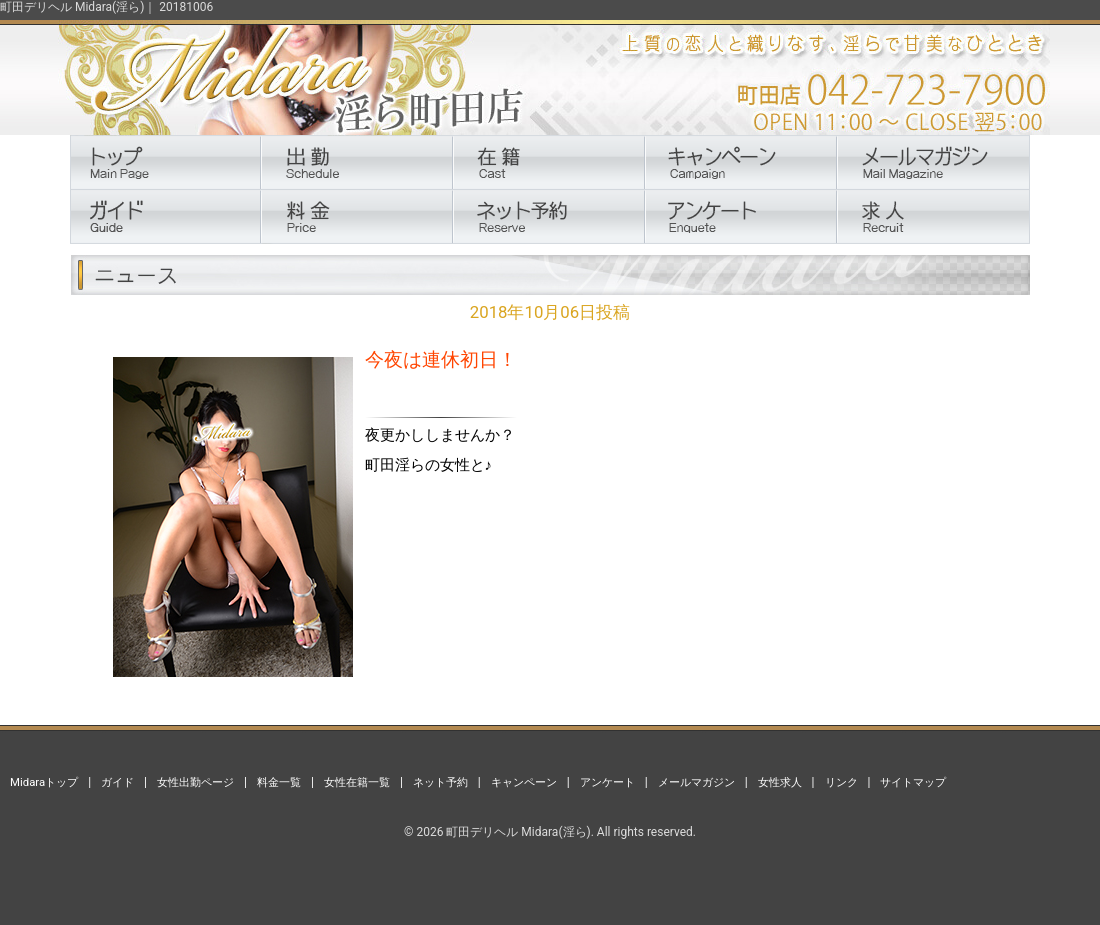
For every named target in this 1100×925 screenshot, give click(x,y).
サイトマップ (913, 782)
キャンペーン (524, 782)
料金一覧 (279, 782)
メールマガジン (696, 782)
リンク (841, 782)
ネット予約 (440, 782)
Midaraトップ (44, 782)
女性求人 (780, 782)
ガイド (117, 782)
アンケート (607, 782)
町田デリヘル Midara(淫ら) (518, 832)
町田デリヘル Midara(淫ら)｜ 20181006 (106, 7)
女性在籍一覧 (357, 782)
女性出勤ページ (195, 782)
